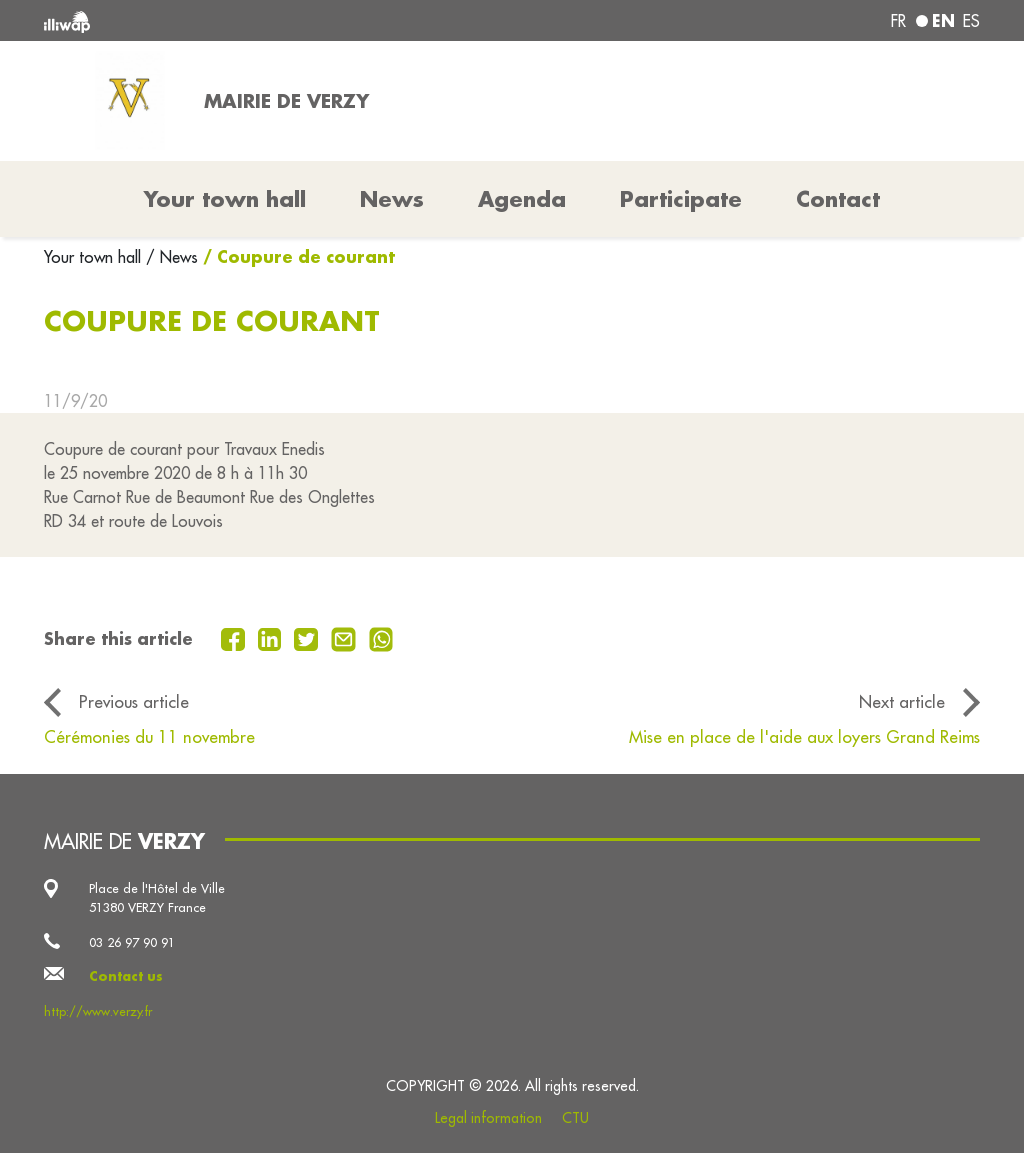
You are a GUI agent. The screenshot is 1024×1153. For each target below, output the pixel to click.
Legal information (488, 1118)
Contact (838, 199)
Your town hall (95, 257)
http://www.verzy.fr (98, 1011)
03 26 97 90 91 (132, 942)
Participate (681, 199)
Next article (902, 701)
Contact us (126, 976)
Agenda (522, 199)
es (971, 21)
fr (898, 21)
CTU (575, 1118)
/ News (172, 257)
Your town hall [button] (225, 199)
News (392, 199)
